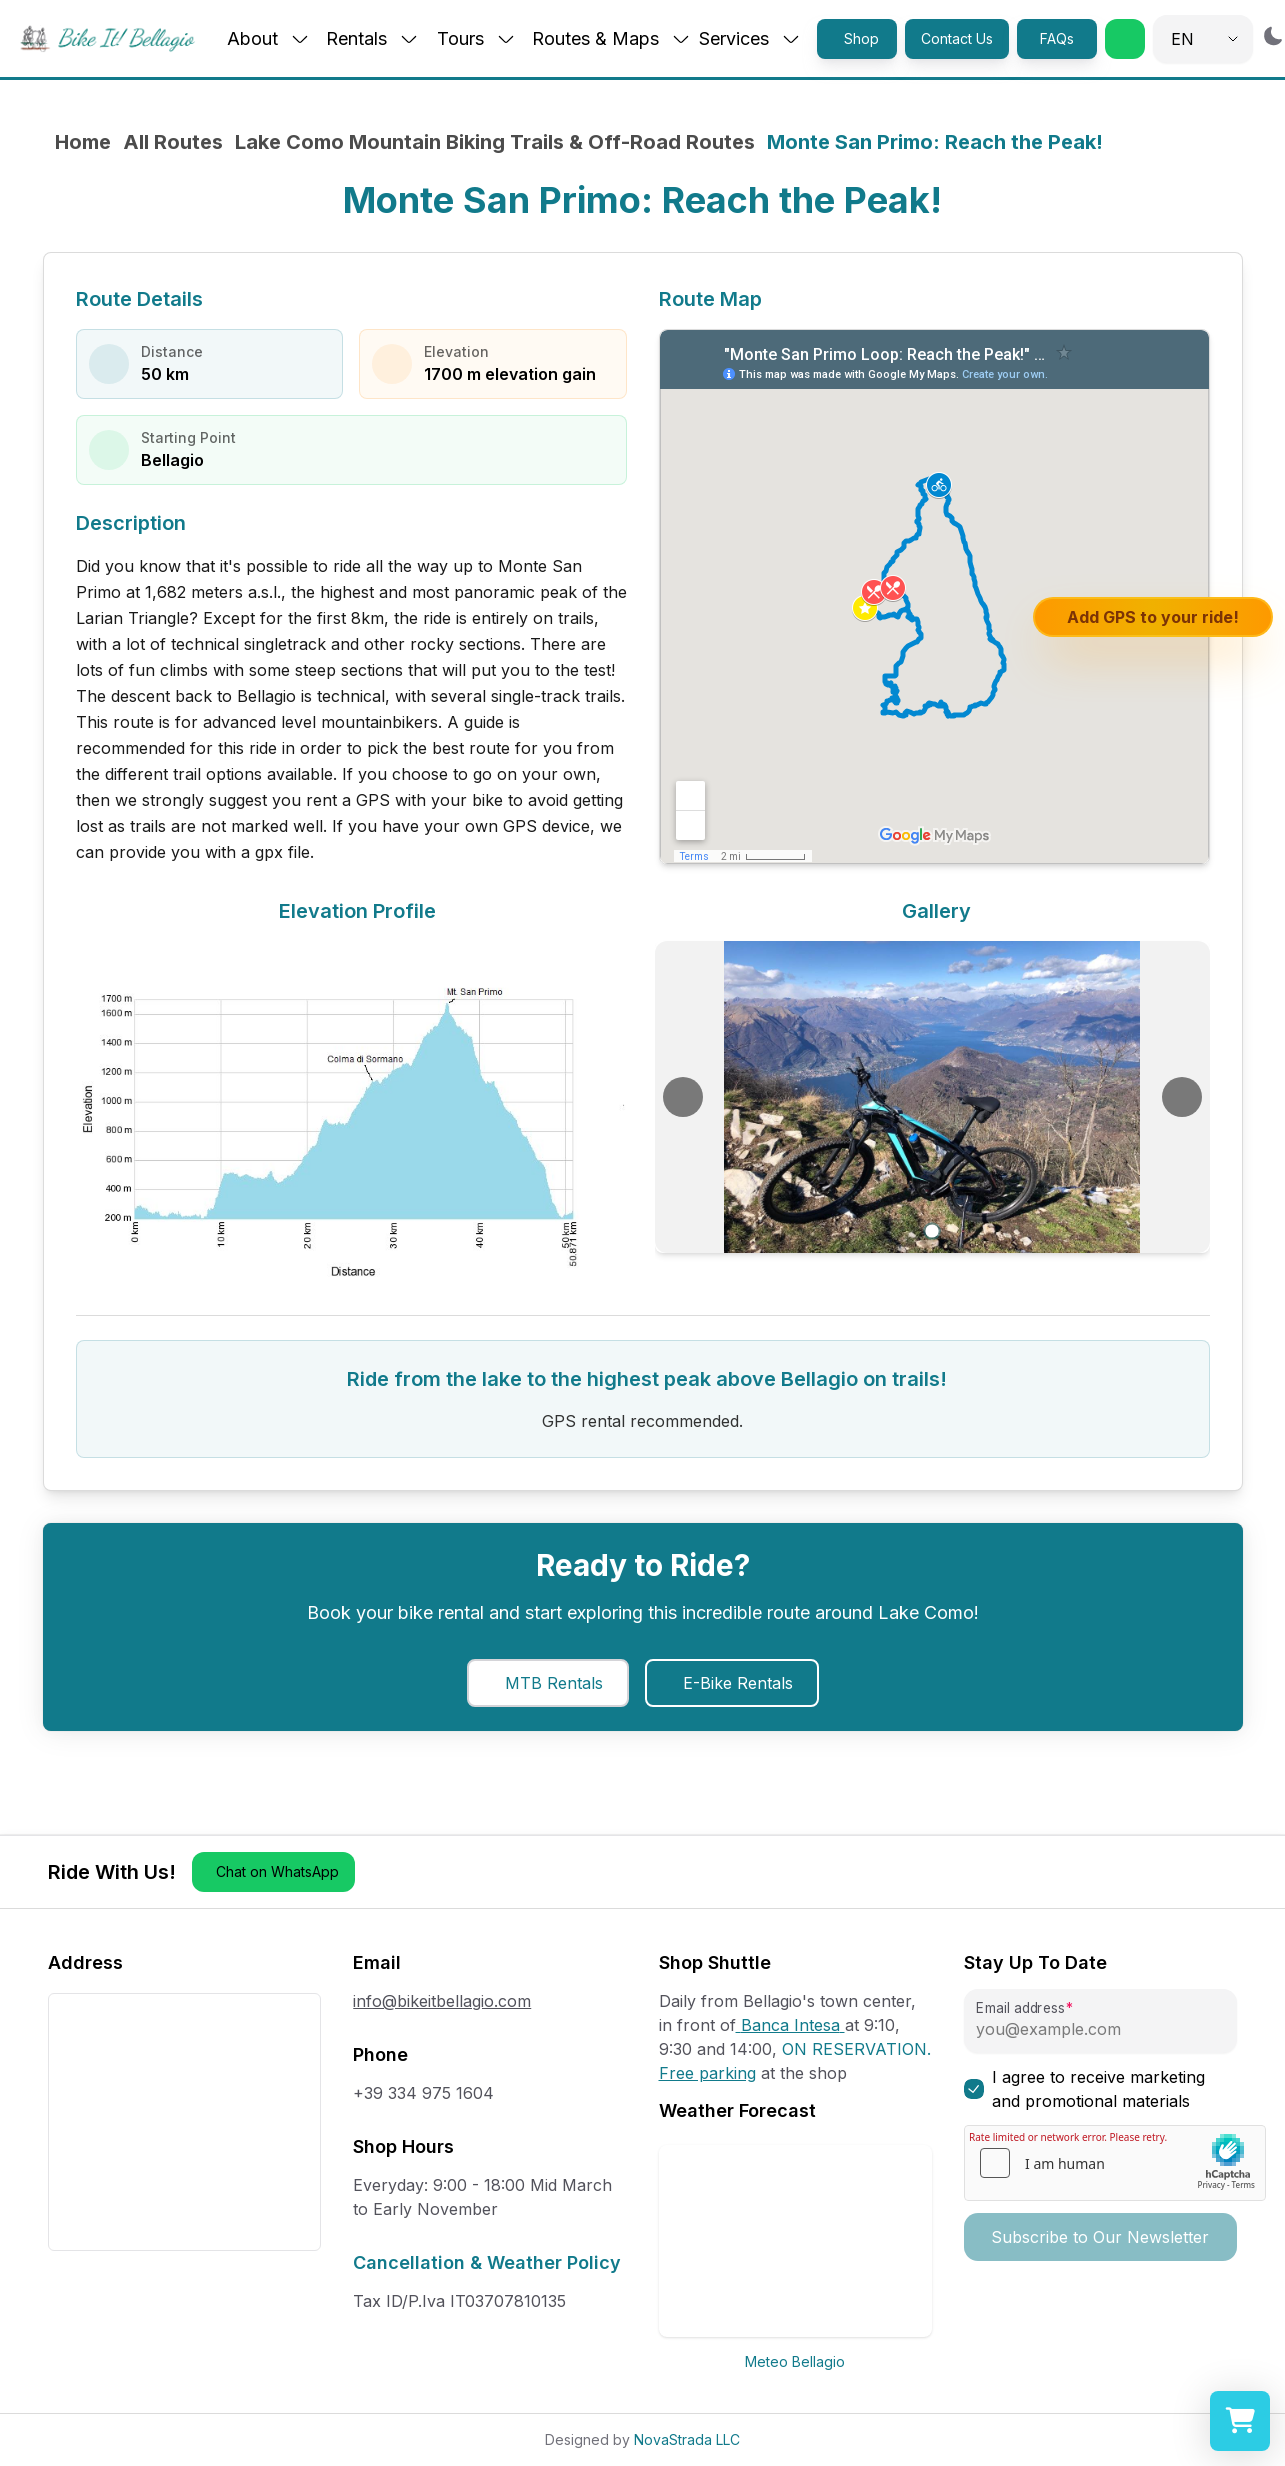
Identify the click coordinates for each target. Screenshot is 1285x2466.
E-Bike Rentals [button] (738, 1683)
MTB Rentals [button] (554, 1683)
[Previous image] (683, 1097)
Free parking (707, 2073)
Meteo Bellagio (795, 2361)
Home (83, 142)
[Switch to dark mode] (1273, 35)
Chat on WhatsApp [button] (277, 1871)
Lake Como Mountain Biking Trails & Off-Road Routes (495, 142)
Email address (1020, 2008)
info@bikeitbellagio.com (442, 2001)
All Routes (173, 142)
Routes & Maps (611, 38)
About (268, 38)
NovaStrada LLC (687, 2439)
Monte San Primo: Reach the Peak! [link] (935, 142)
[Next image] (1182, 1097)
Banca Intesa (790, 2025)
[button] (1125, 39)
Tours (476, 38)
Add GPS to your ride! (1153, 617)
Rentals (372, 38)
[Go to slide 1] (931, 1231)
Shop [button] (861, 38)
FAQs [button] (1057, 38)
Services (750, 38)
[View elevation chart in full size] (353, 1109)
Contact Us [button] (957, 38)
